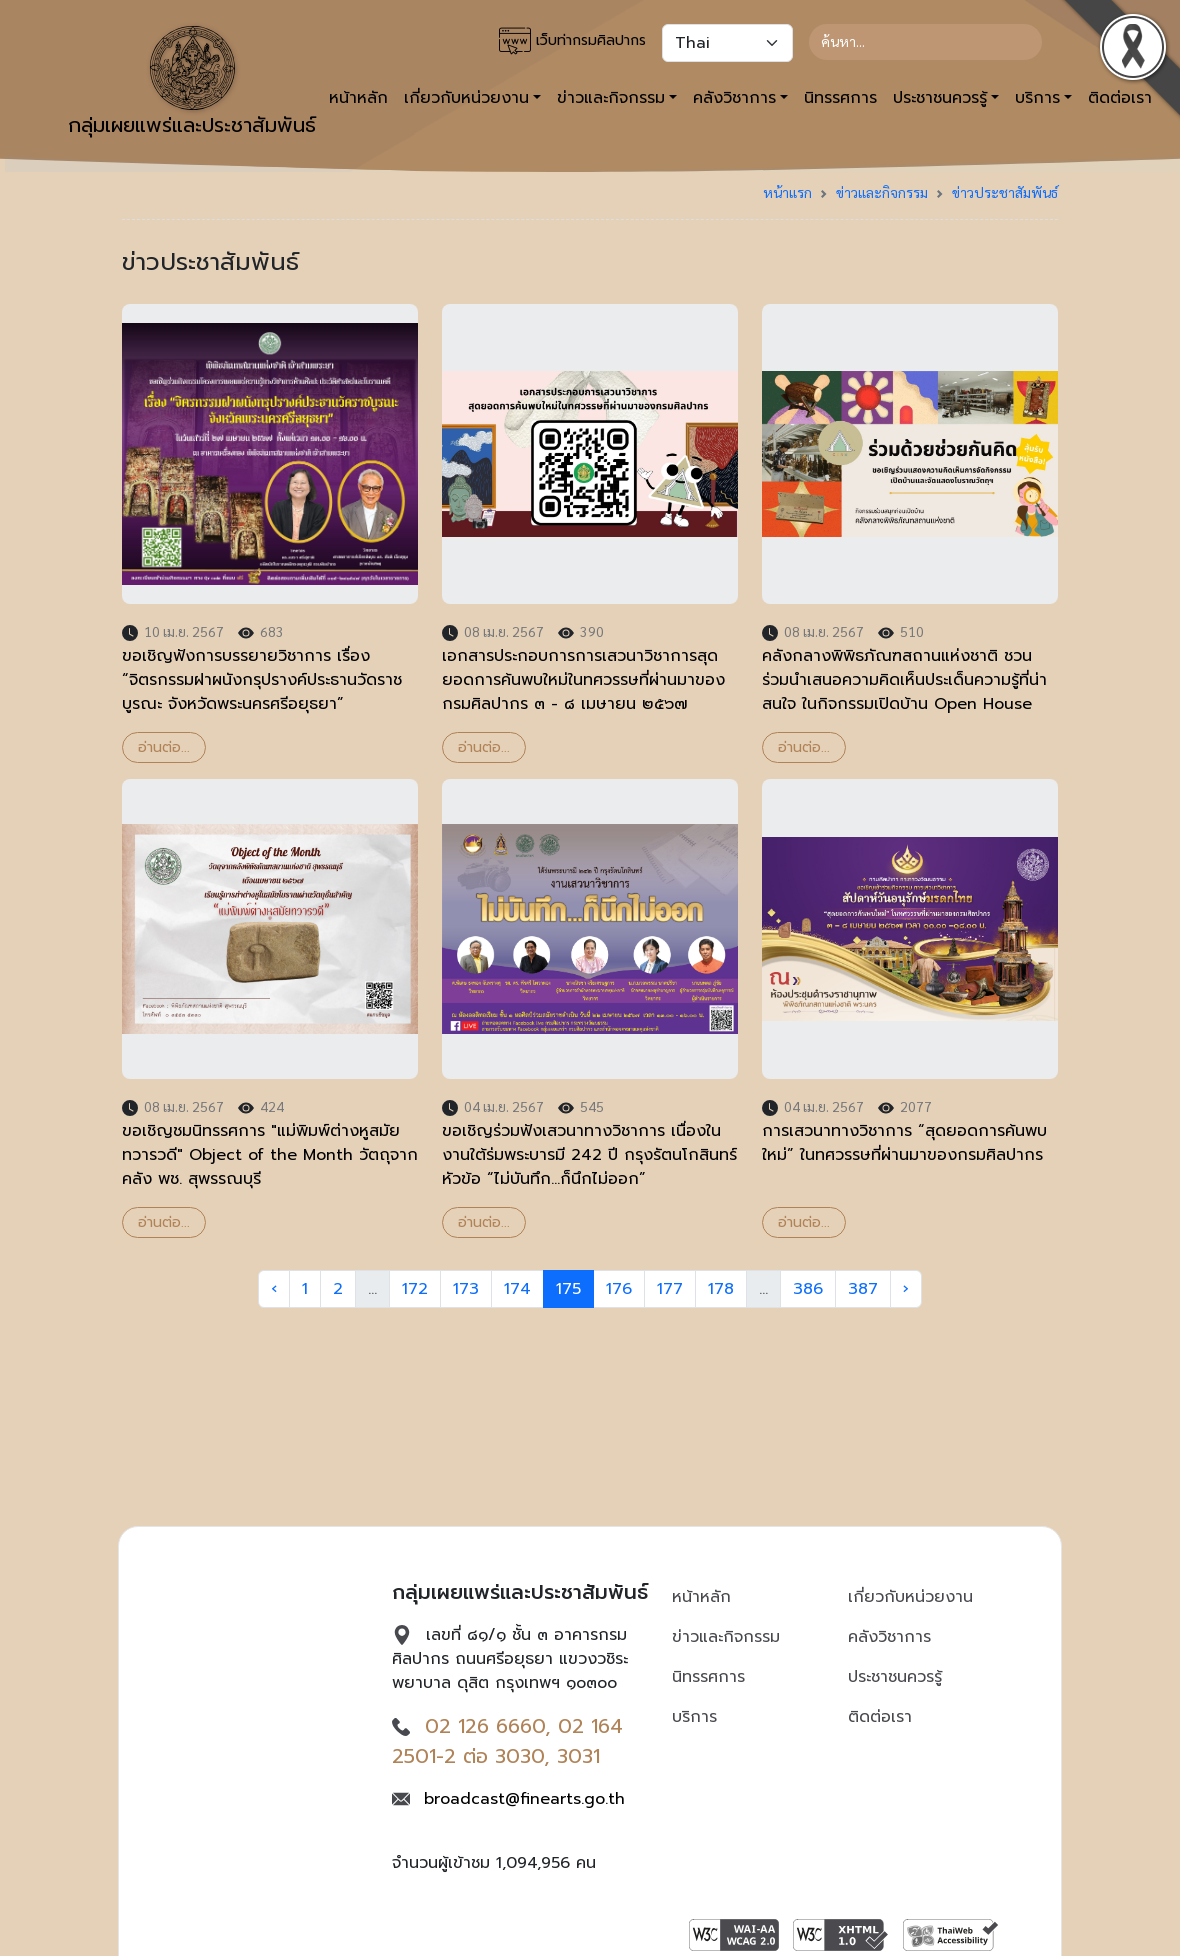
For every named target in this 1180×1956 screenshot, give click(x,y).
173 (466, 1289)
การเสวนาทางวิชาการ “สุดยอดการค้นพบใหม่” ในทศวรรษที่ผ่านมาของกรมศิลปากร (904, 1143)
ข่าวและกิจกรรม (882, 192)
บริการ (694, 1717)
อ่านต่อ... (164, 747)
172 (415, 1289)
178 (721, 1289)
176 (619, 1289)
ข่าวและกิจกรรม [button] (611, 98)
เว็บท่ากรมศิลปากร (572, 41)
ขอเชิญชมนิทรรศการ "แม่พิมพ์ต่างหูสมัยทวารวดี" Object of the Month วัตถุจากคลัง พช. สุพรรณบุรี (270, 1155)
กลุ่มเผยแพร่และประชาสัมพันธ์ (192, 83)
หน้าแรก (787, 192)
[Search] (925, 42)
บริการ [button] (1037, 98)
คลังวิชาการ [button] (734, 98)
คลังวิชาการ (889, 1637)
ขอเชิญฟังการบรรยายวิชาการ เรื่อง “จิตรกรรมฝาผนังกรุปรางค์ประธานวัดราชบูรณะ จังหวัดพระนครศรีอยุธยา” (262, 680)
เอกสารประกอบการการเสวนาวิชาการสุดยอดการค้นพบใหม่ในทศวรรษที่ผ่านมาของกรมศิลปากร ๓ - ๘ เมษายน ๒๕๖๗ (583, 680)
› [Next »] (906, 1289)
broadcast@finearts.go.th (524, 1799)
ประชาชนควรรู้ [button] (940, 98)
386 (808, 1289)
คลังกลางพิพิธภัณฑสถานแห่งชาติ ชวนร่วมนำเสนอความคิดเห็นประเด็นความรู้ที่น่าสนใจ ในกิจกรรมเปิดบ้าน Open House (904, 680)
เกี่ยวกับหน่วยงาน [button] (466, 98)
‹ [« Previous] (274, 1289)
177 (670, 1289)
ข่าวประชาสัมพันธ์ (1005, 192)
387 (863, 1289)
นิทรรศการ (840, 98)
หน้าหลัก (701, 1597)
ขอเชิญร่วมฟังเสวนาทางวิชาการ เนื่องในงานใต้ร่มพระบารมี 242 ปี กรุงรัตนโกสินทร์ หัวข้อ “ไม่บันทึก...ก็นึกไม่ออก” (589, 1155)
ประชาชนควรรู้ (895, 1677)
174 (517, 1289)
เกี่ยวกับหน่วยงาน (910, 1597)
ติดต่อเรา (880, 1717)
